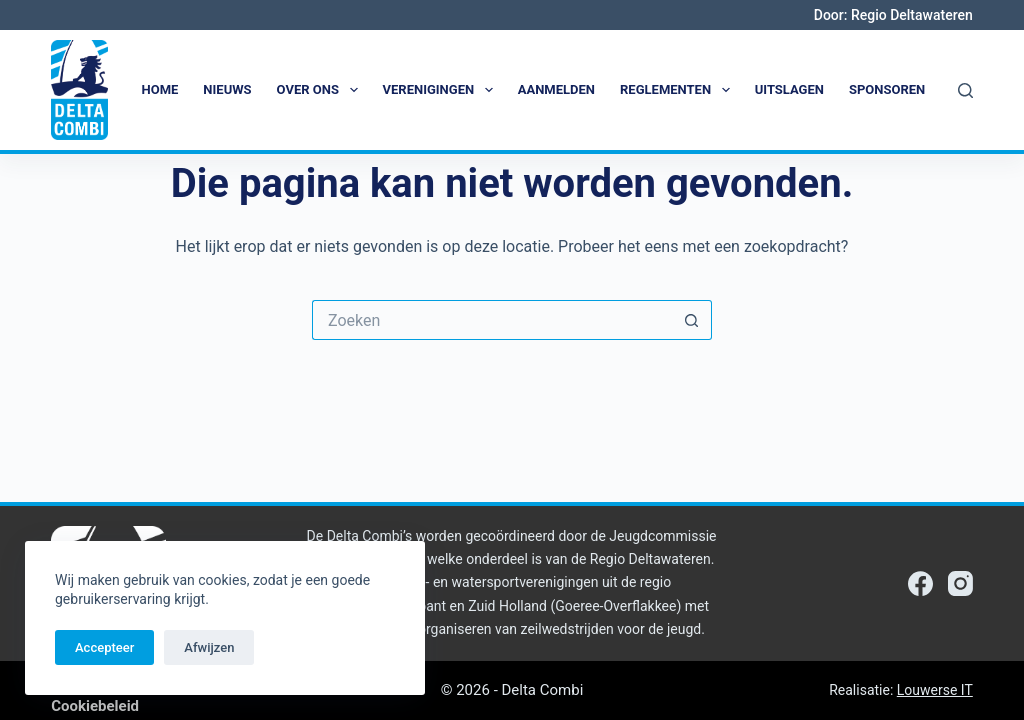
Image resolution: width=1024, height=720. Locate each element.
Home (160, 89)
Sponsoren (887, 89)
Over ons (321, 90)
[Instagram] (960, 583)
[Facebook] (920, 583)
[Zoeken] (965, 90)
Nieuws (227, 89)
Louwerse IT (935, 690)
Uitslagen (789, 89)
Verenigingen (442, 90)
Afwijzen (209, 647)
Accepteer (104, 647)
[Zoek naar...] (492, 320)
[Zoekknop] (692, 320)
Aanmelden (556, 89)
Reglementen (679, 90)
